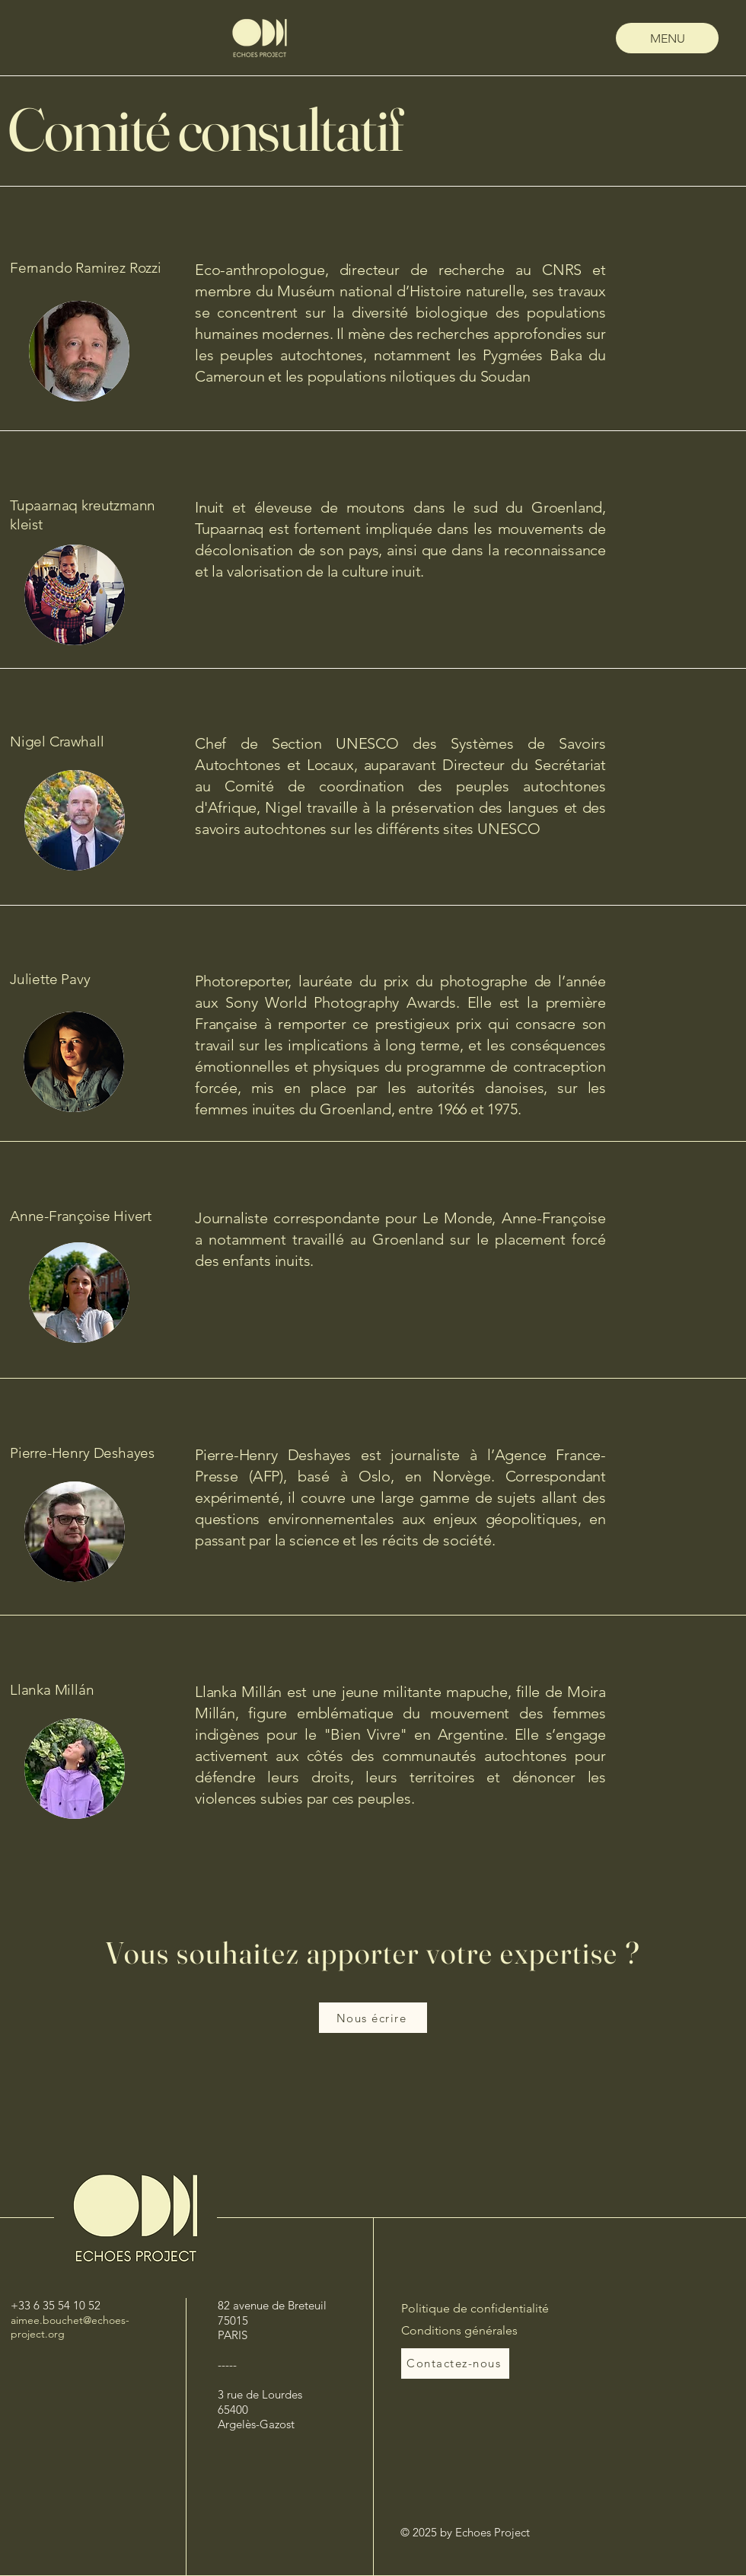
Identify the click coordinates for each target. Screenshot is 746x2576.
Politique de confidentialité (475, 2308)
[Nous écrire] (373, 2017)
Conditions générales (459, 2330)
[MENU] (667, 38)
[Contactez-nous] (455, 2363)
